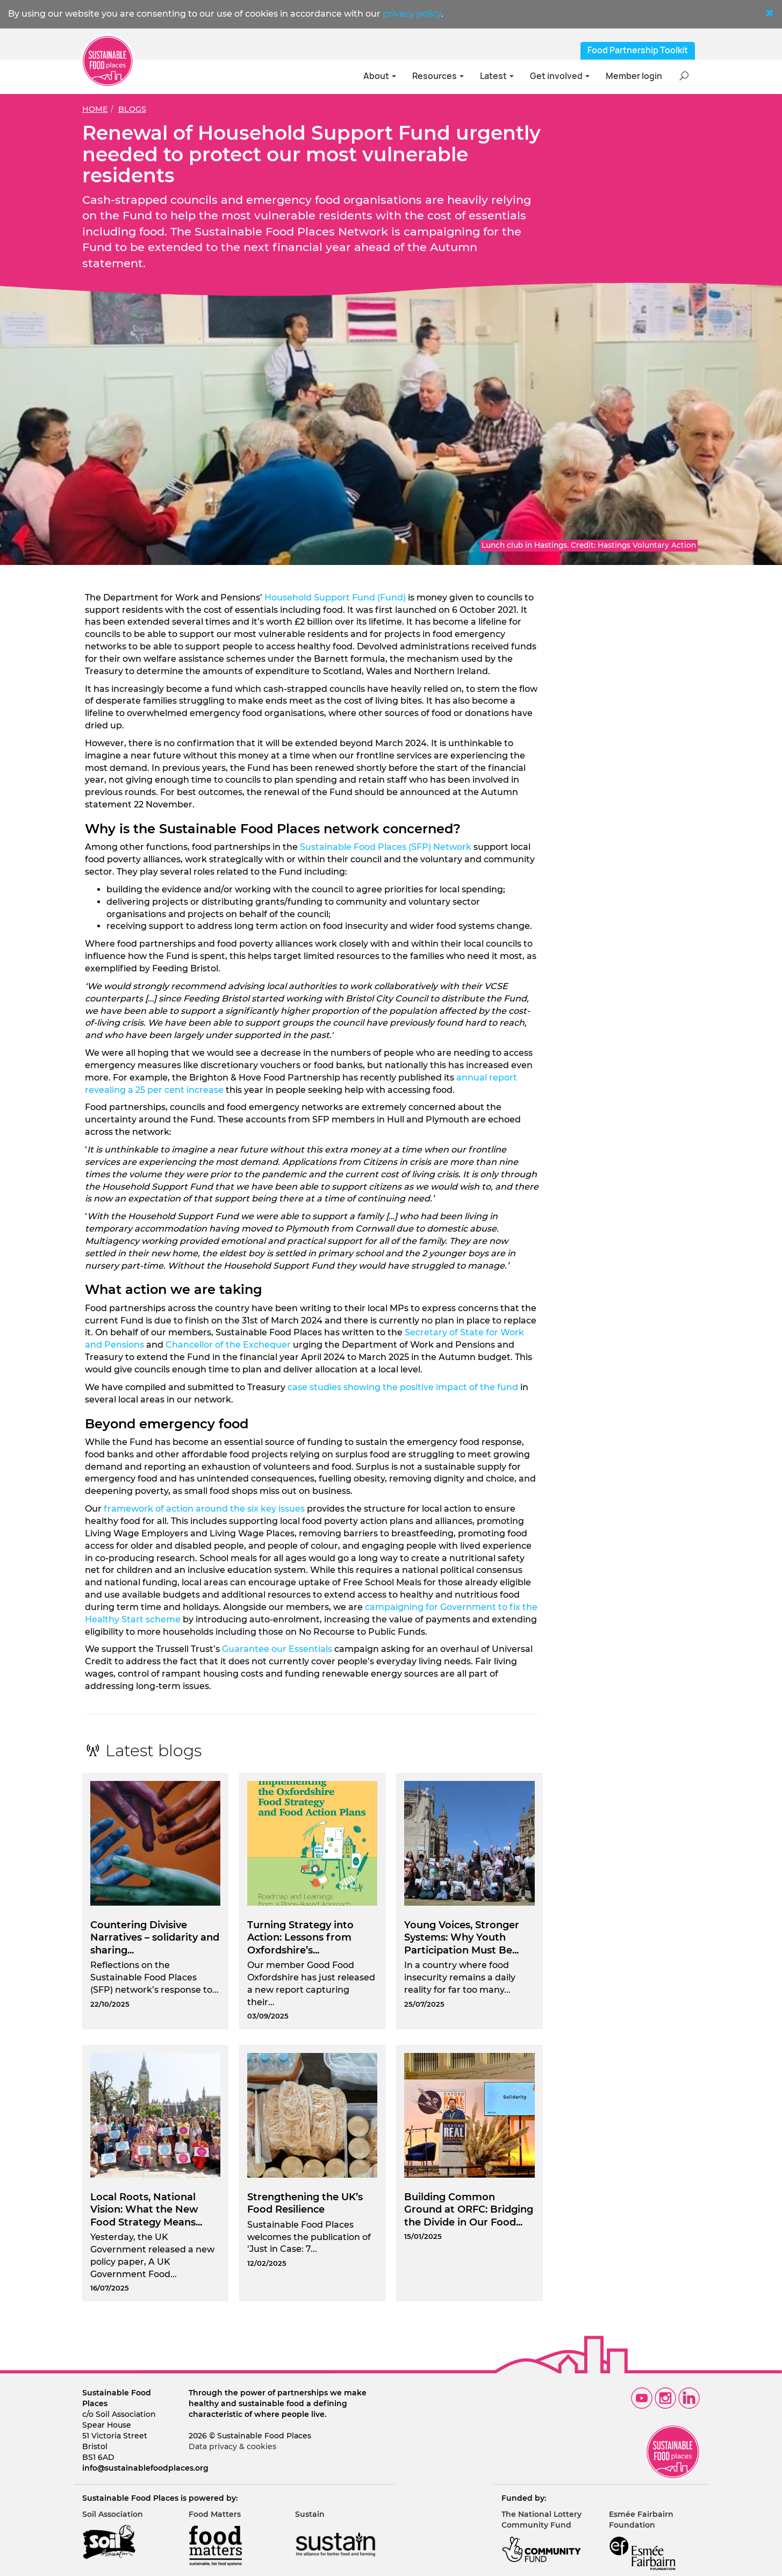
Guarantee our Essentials (277, 1649)
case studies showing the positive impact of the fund (403, 1387)
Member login (634, 76)
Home (95, 109)
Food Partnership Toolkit (637, 50)
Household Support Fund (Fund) (335, 597)
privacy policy (412, 14)
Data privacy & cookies (232, 2446)
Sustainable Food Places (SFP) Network (385, 847)
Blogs (132, 109)
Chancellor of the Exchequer (228, 1345)
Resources (438, 76)
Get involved (560, 76)
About (379, 76)
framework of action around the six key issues (204, 1509)
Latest (497, 76)
